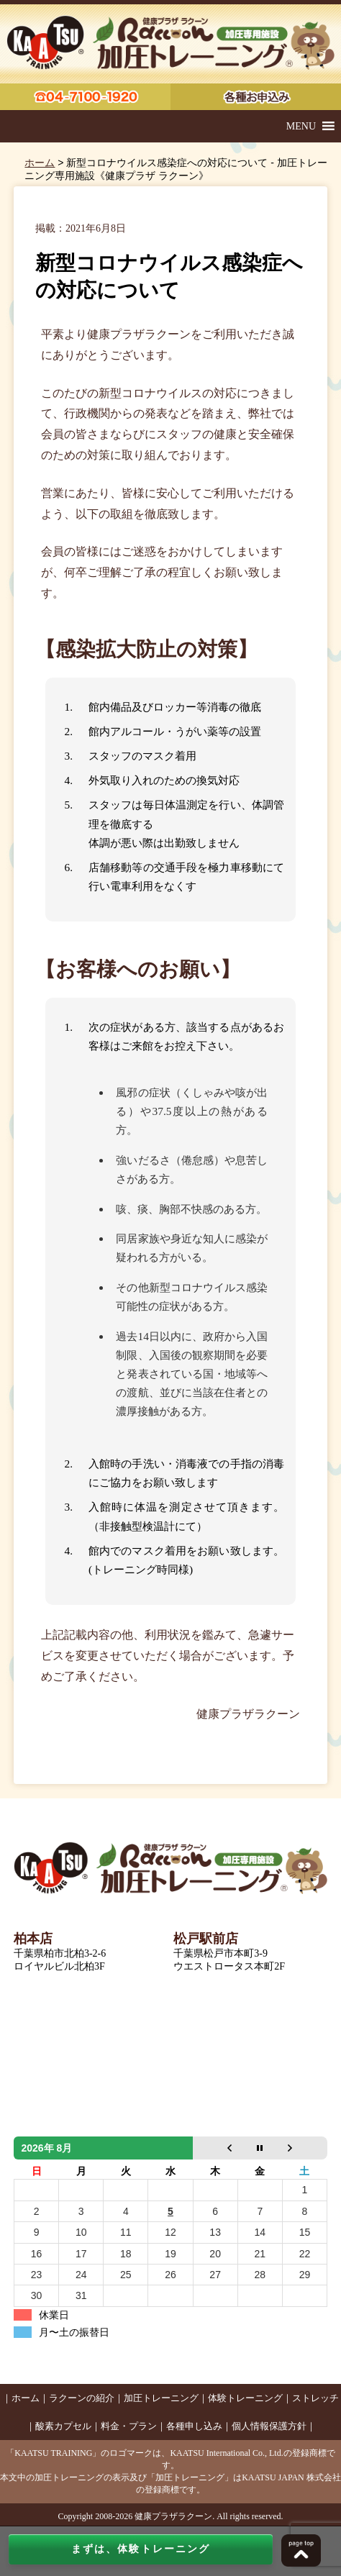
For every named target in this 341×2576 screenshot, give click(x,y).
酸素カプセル (63, 2426)
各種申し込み (194, 2426)
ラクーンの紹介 (81, 2398)
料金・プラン (129, 2426)
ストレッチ (315, 2398)
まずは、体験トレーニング (140, 2549)
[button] (301, 126)
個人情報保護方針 (269, 2426)
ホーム (39, 162)
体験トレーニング (245, 2398)
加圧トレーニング (161, 2398)
